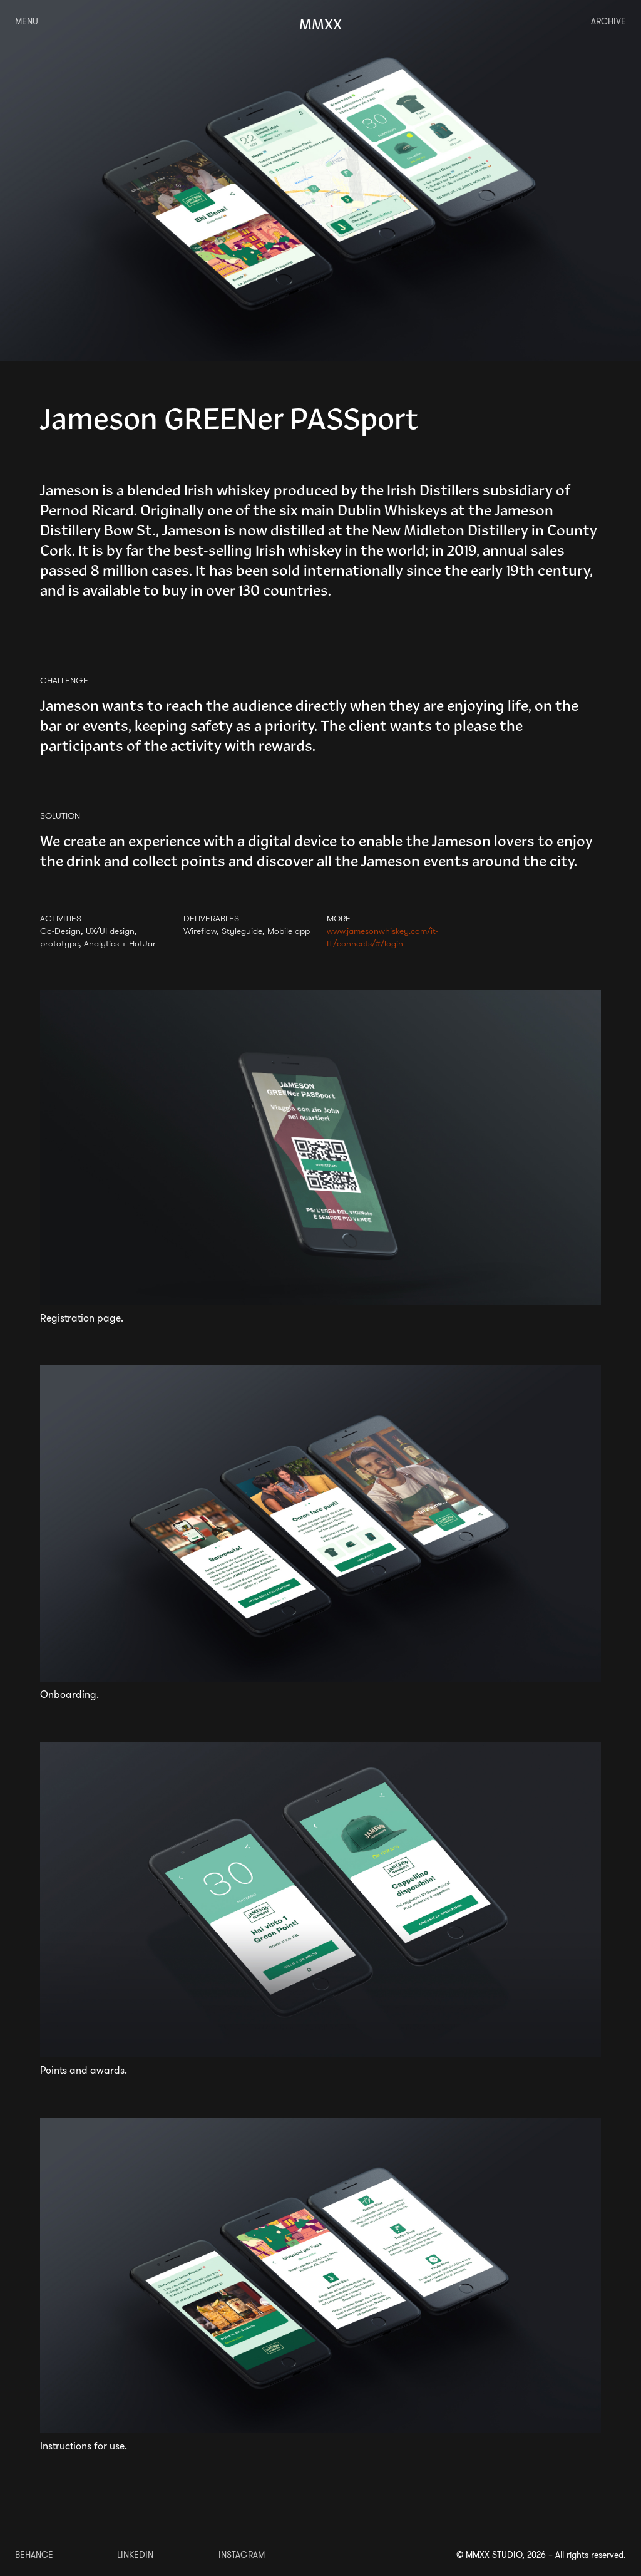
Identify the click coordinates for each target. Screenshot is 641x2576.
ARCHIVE (608, 21)
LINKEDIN (135, 2554)
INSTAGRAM (241, 2554)
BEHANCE (34, 2554)
